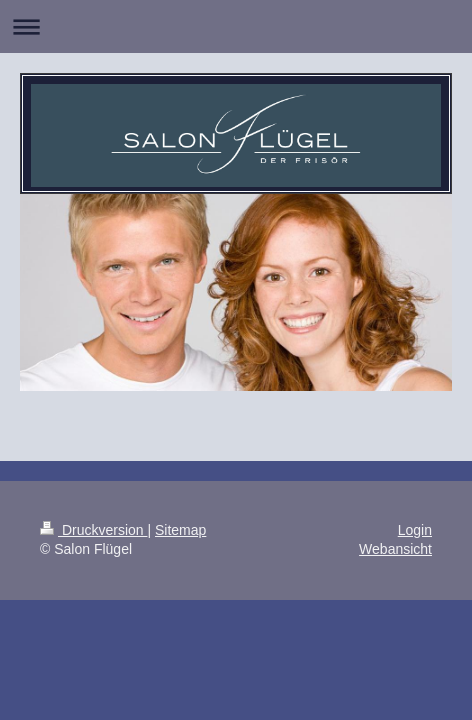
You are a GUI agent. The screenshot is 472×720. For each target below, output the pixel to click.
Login (415, 530)
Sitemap (180, 530)
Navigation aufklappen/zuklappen (236, 26)
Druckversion (93, 530)
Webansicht (395, 549)
